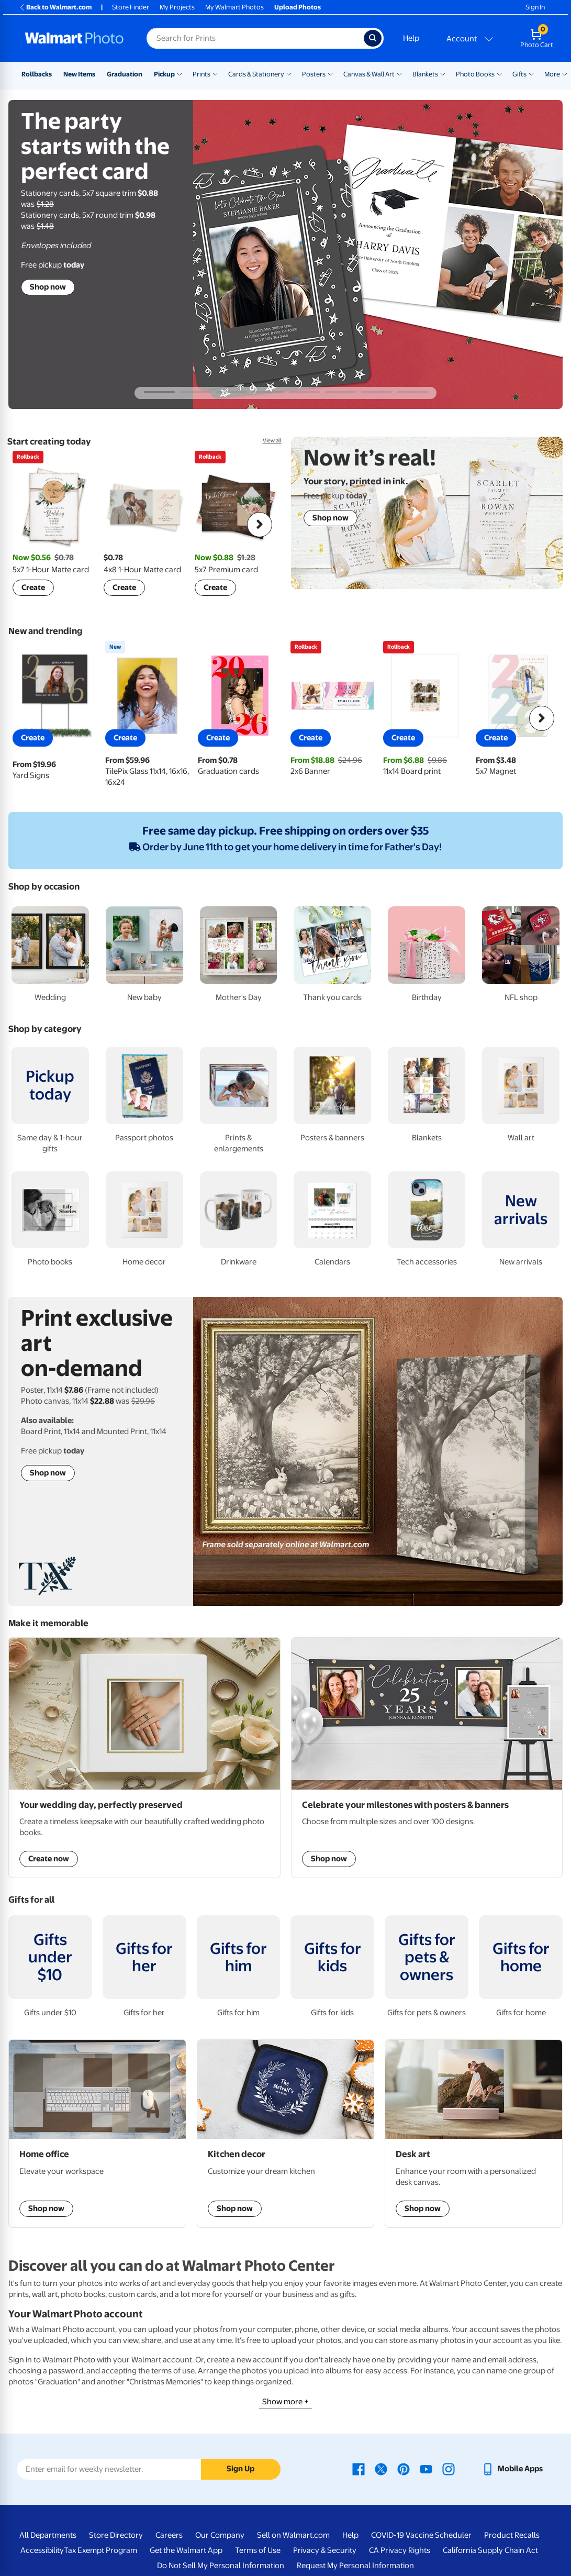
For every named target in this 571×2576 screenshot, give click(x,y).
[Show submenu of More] (565, 73)
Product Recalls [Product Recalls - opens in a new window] (512, 2535)
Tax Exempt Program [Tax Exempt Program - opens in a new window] (100, 2550)
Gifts (519, 74)
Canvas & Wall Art (369, 74)
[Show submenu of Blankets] (443, 73)
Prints (201, 74)
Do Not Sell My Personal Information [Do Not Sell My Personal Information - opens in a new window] (220, 2565)
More (552, 74)
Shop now (48, 287)
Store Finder (130, 7)
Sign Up (240, 2468)
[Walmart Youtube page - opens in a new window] (426, 2468)
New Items (79, 74)
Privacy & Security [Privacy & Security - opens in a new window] (324, 2550)
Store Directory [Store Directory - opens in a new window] (116, 2535)
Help (411, 38)
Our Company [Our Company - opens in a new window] (219, 2535)
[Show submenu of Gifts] (531, 73)
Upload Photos (297, 7)
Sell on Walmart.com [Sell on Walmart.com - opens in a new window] (293, 2535)
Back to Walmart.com (55, 7)
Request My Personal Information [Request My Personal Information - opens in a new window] (355, 2565)
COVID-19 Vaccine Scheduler (421, 2535)
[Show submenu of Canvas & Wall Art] (399, 73)
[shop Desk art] (474, 2133)
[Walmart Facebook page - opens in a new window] (358, 2468)
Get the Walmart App (186, 2550)
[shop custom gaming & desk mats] (97, 2133)
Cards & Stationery (256, 74)
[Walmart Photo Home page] (74, 38)
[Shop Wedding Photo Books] (144, 1757)
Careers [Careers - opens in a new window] (169, 2535)
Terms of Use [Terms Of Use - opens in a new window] (258, 2550)
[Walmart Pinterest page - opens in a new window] (403, 2468)
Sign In (535, 7)
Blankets (425, 74)
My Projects (177, 7)
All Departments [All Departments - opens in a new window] (47, 2535)
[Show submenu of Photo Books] (499, 73)
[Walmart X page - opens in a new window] (381, 2468)
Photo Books (475, 74)
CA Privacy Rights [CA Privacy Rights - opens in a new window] (399, 2550)
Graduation (124, 74)
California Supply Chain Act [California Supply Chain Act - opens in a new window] (490, 2550)
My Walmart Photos (234, 7)
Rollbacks (36, 74)
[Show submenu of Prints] (215, 73)
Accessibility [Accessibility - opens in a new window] (42, 2550)
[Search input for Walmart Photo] (255, 38)
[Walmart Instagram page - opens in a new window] (448, 2468)
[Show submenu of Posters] (330, 73)
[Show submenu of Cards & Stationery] (289, 73)
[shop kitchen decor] (286, 2133)
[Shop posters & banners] (427, 1757)
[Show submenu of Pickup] (179, 73)
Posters (314, 74)
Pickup (164, 74)
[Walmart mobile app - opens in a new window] (512, 2468)
